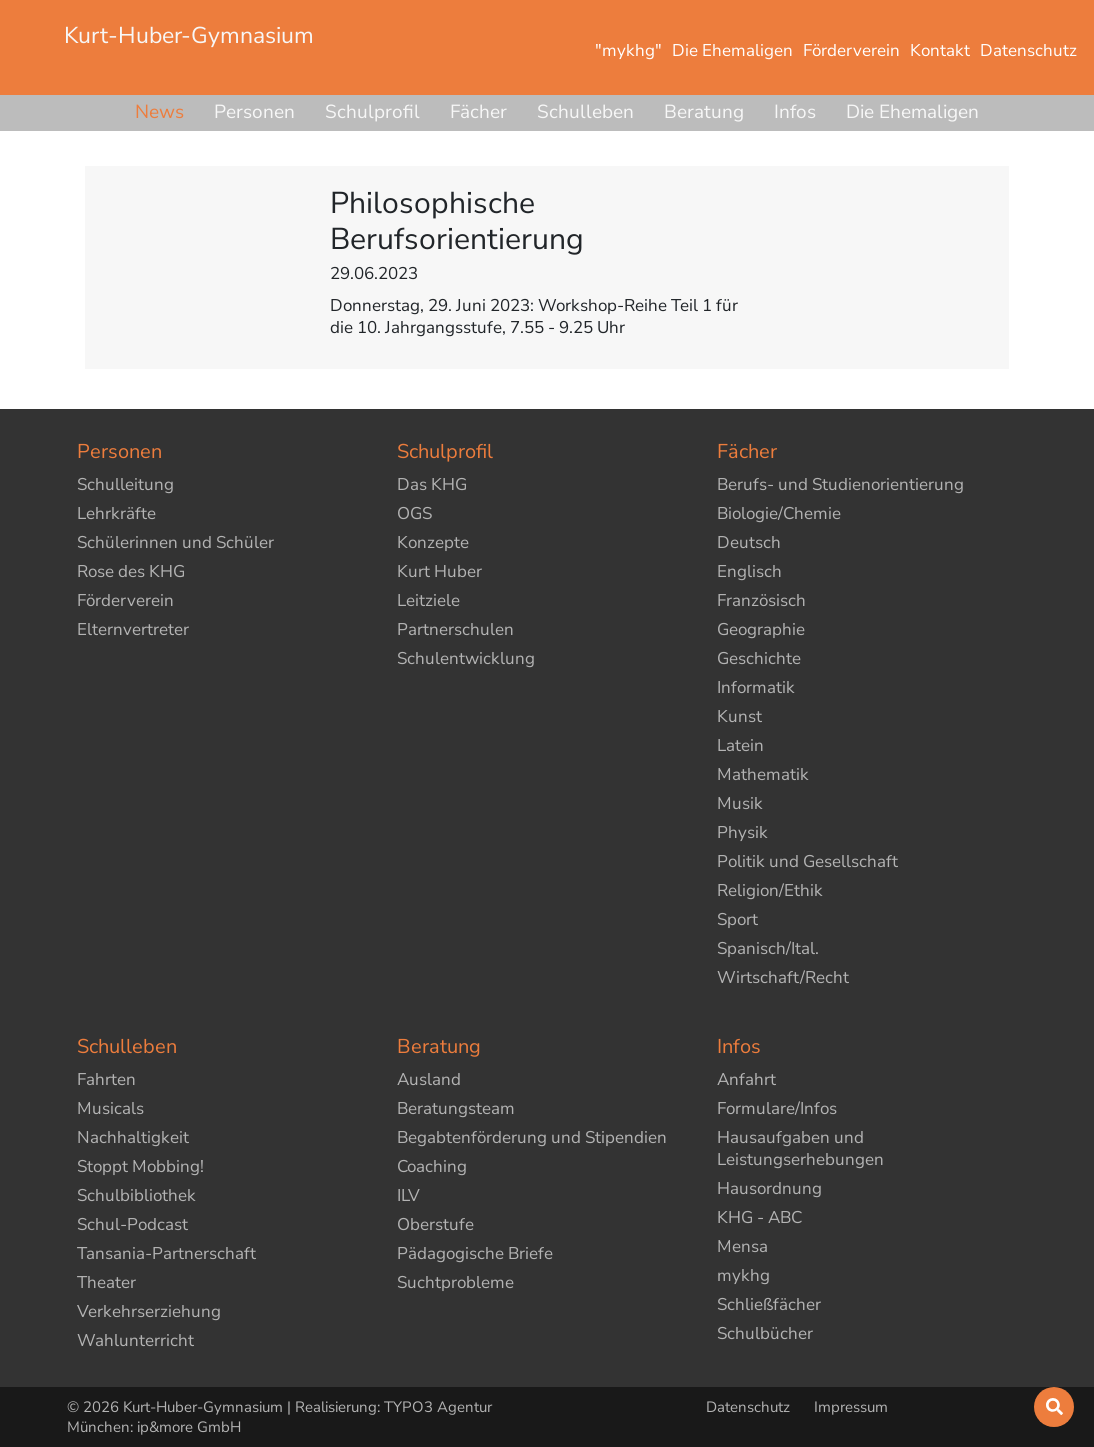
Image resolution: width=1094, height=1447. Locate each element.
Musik (740, 803)
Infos (795, 112)
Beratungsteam (456, 1108)
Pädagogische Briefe (475, 1253)
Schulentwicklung (466, 658)
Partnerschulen (455, 629)
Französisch (761, 600)
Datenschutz (750, 1407)
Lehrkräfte (116, 513)
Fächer (478, 112)
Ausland (429, 1079)
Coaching (432, 1166)
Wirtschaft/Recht (783, 977)
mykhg (743, 1275)
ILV (408, 1195)
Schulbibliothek (136, 1195)
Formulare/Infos (777, 1108)
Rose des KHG (131, 571)
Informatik (756, 687)
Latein (740, 745)
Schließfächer (769, 1304)
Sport (737, 919)
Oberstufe (435, 1224)
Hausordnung (769, 1188)
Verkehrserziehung (149, 1311)
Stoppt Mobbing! (140, 1166)
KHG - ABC (759, 1217)
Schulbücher (765, 1333)
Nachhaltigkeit (133, 1137)
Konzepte (433, 542)
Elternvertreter (133, 629)
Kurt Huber (439, 571)
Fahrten (106, 1079)
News (159, 112)
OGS (414, 513)
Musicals (110, 1108)
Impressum (851, 1407)
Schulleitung (125, 484)
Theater (106, 1282)
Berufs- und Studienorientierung (840, 484)
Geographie (761, 629)
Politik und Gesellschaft (807, 861)
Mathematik (763, 774)
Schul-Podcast (132, 1224)
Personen (254, 112)
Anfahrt (746, 1079)
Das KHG (432, 484)
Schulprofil (372, 112)
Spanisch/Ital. (768, 948)
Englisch (749, 571)
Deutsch (749, 542)
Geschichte (759, 658)
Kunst (739, 716)
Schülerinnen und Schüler (175, 542)
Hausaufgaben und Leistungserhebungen (800, 1148)
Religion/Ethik (770, 890)
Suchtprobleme (455, 1282)
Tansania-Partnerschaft (166, 1253)
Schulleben (585, 112)
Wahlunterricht (135, 1340)
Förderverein (125, 600)
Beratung (704, 112)
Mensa (742, 1246)
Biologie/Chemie (779, 513)
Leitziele (428, 600)
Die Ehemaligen (912, 112)
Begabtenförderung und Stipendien (532, 1137)
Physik (742, 832)
